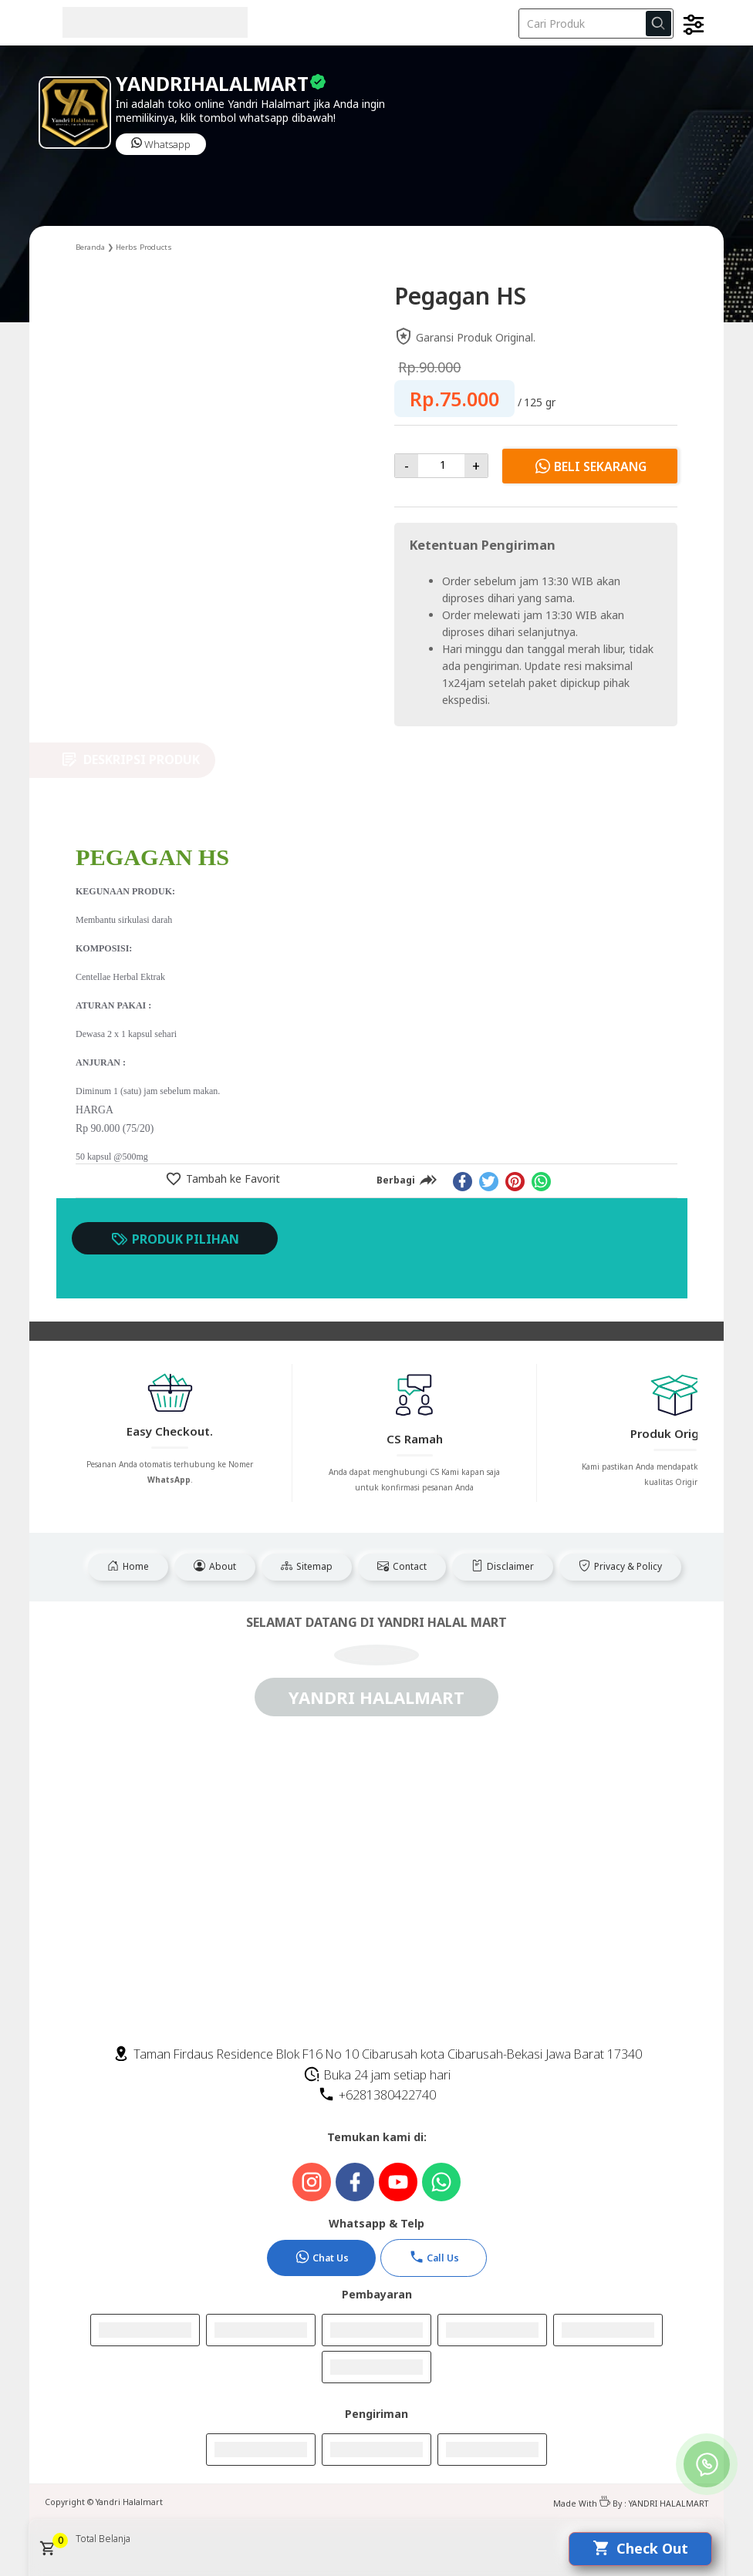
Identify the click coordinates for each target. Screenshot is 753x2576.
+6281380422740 (377, 2094)
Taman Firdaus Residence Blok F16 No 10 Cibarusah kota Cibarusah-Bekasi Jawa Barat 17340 (377, 2054)
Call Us (434, 2257)
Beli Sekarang (590, 466)
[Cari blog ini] (596, 23)
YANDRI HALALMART (668, 2503)
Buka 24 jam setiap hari (377, 2074)
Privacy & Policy (620, 1566)
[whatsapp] (541, 1181)
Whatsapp (161, 144)
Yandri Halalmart (129, 2502)
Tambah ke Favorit (231, 1178)
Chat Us (322, 2257)
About (215, 1566)
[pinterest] (515, 1181)
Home (128, 1566)
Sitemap (307, 1566)
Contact (402, 1566)
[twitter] (488, 1181)
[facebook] (462, 1181)
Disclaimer (502, 1566)
